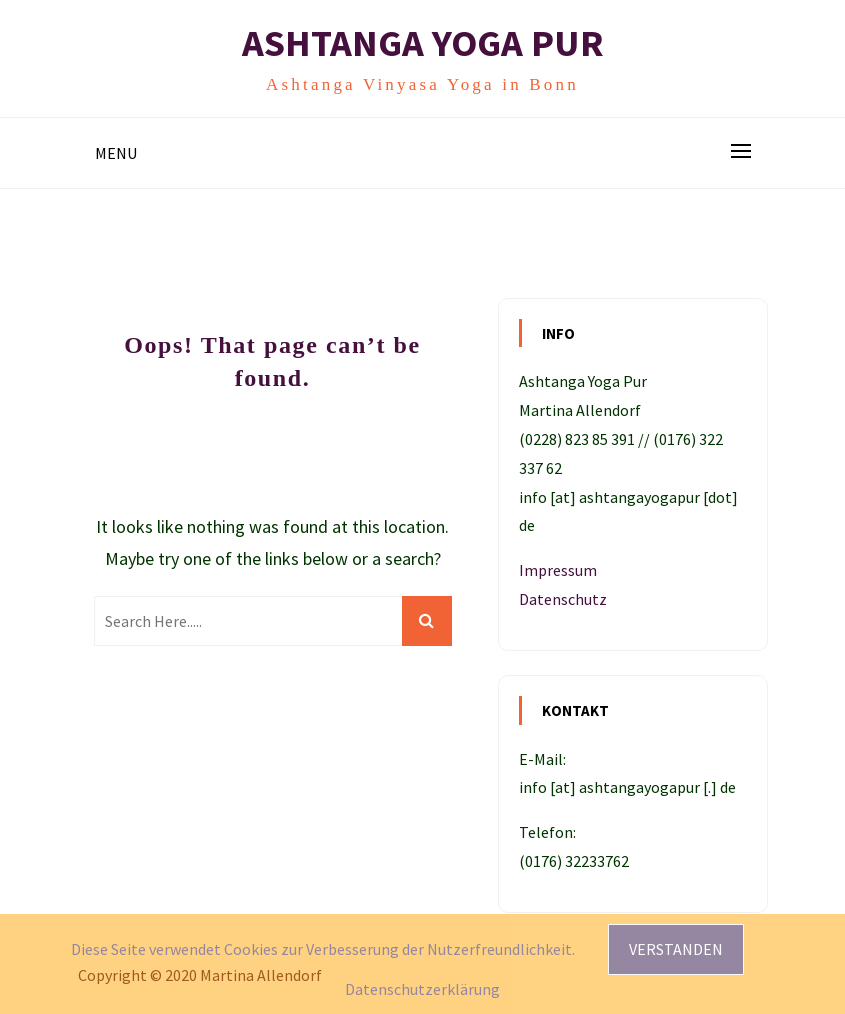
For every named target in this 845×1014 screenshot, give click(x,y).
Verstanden (676, 949)
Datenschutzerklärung (422, 989)
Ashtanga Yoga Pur (423, 42)
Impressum (558, 570)
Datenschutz (563, 599)
